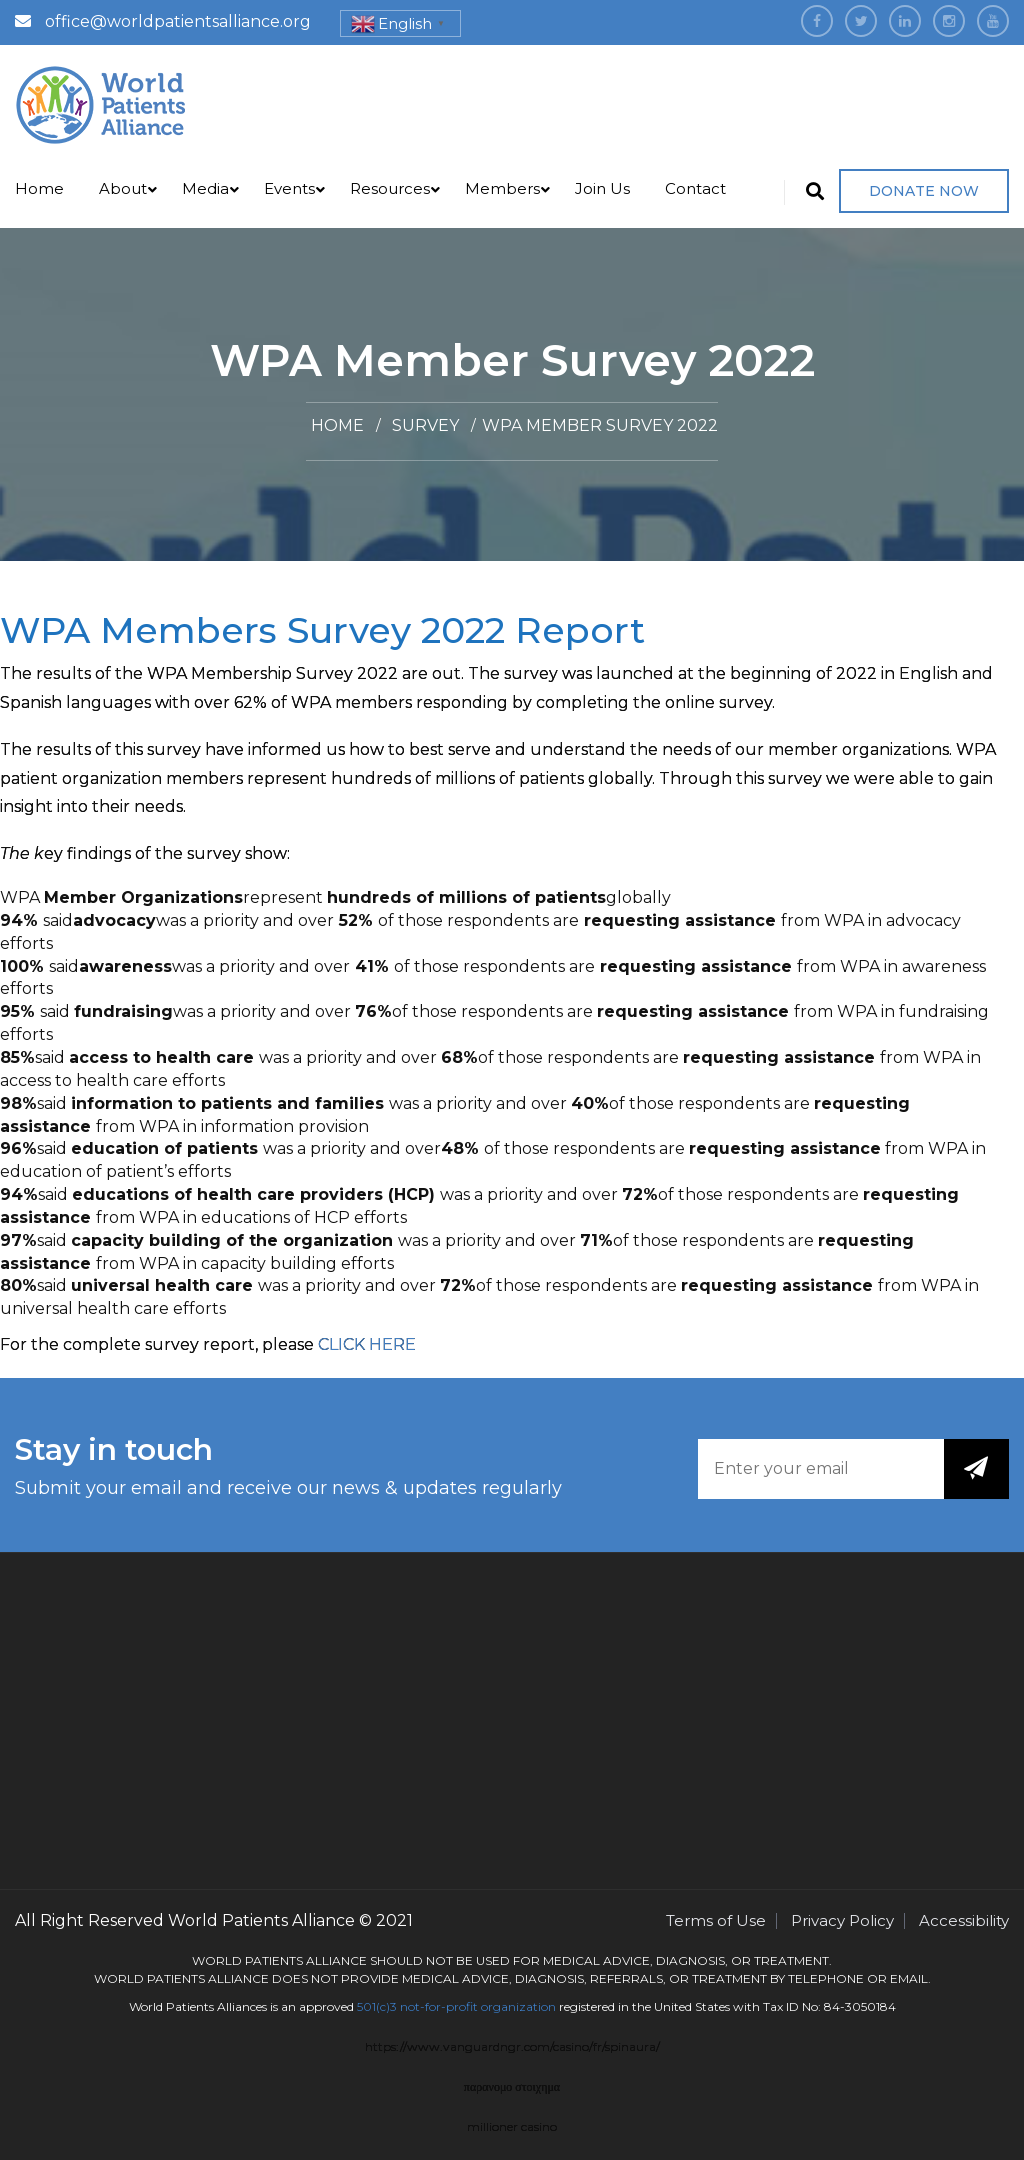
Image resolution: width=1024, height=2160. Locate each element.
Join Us (602, 188)
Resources (390, 188)
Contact (695, 188)
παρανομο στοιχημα (512, 2086)
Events (289, 188)
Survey (425, 425)
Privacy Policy (842, 1920)
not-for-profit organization (478, 2006)
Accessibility (964, 1920)
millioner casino (512, 2126)
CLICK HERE (367, 1344)
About (123, 188)
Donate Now (924, 191)
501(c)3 (377, 2006)
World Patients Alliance (261, 1920)
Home (39, 188)
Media (205, 188)
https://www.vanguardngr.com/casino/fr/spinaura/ (512, 2046)
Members (502, 188)
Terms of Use (716, 1920)
